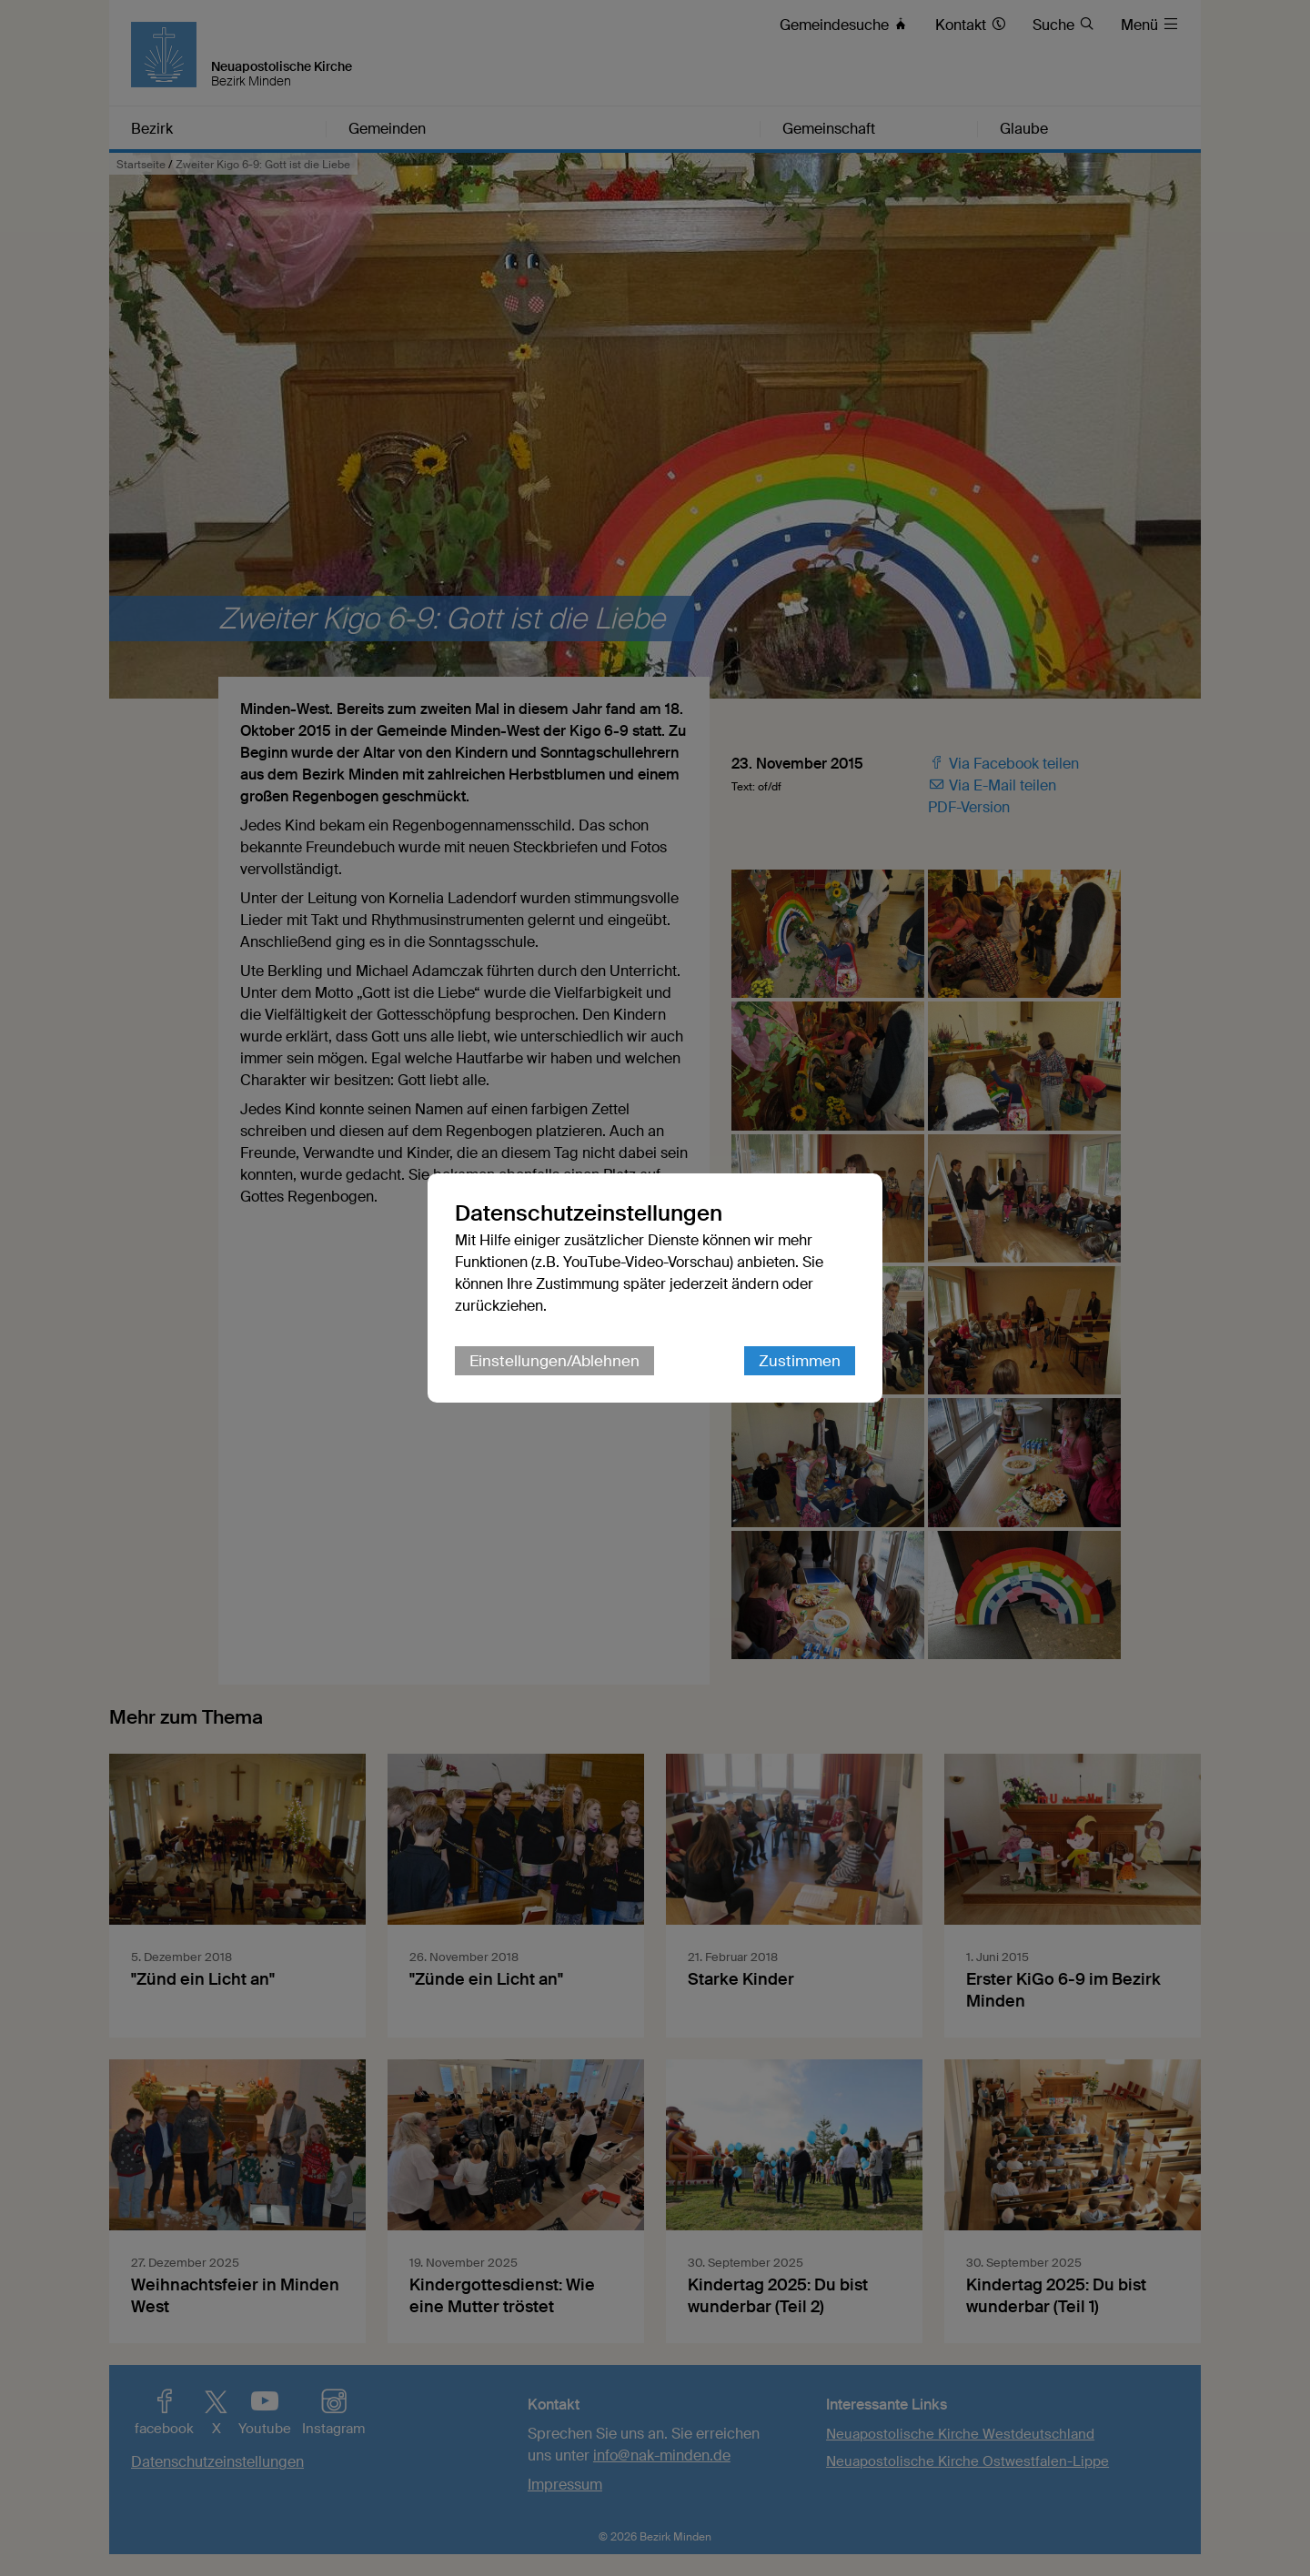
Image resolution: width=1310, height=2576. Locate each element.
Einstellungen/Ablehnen (554, 1361)
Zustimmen (800, 1361)
